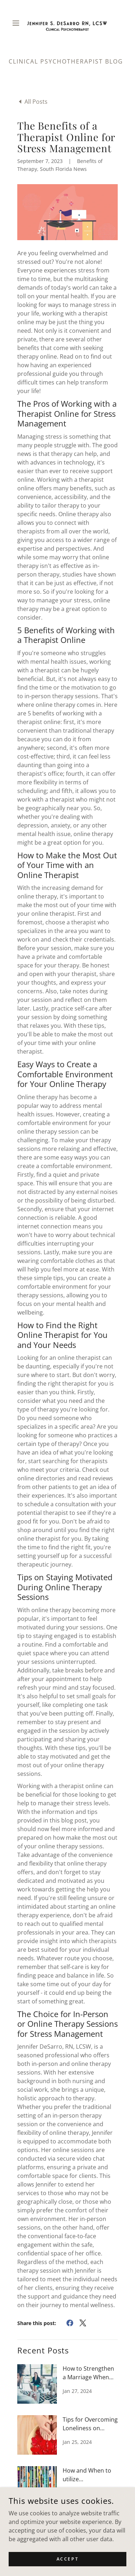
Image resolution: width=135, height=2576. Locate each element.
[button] (17, 23)
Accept (67, 2559)
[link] (67, 23)
